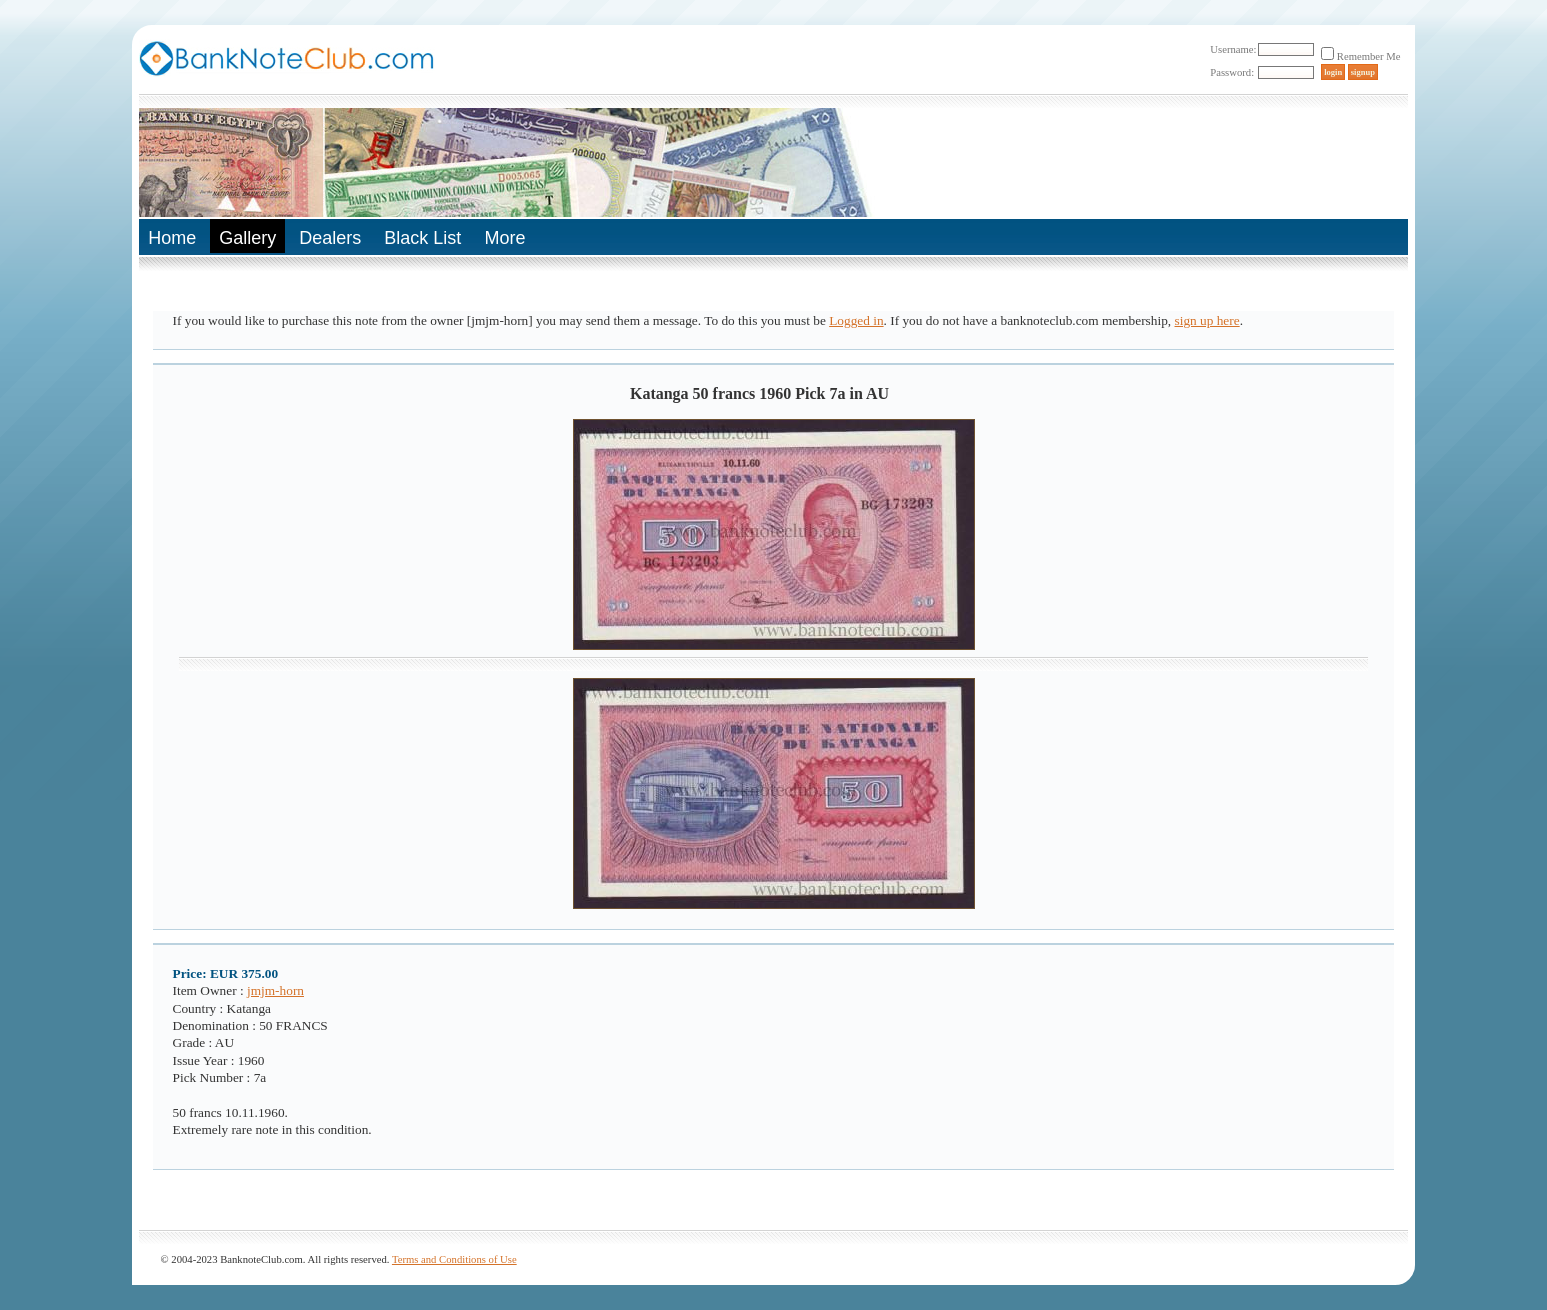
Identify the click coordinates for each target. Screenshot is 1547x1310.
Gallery (247, 238)
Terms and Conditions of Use (454, 1259)
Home (172, 238)
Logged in (856, 320)
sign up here (1207, 320)
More (504, 238)
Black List (422, 238)
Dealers (330, 238)
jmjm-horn (275, 990)
